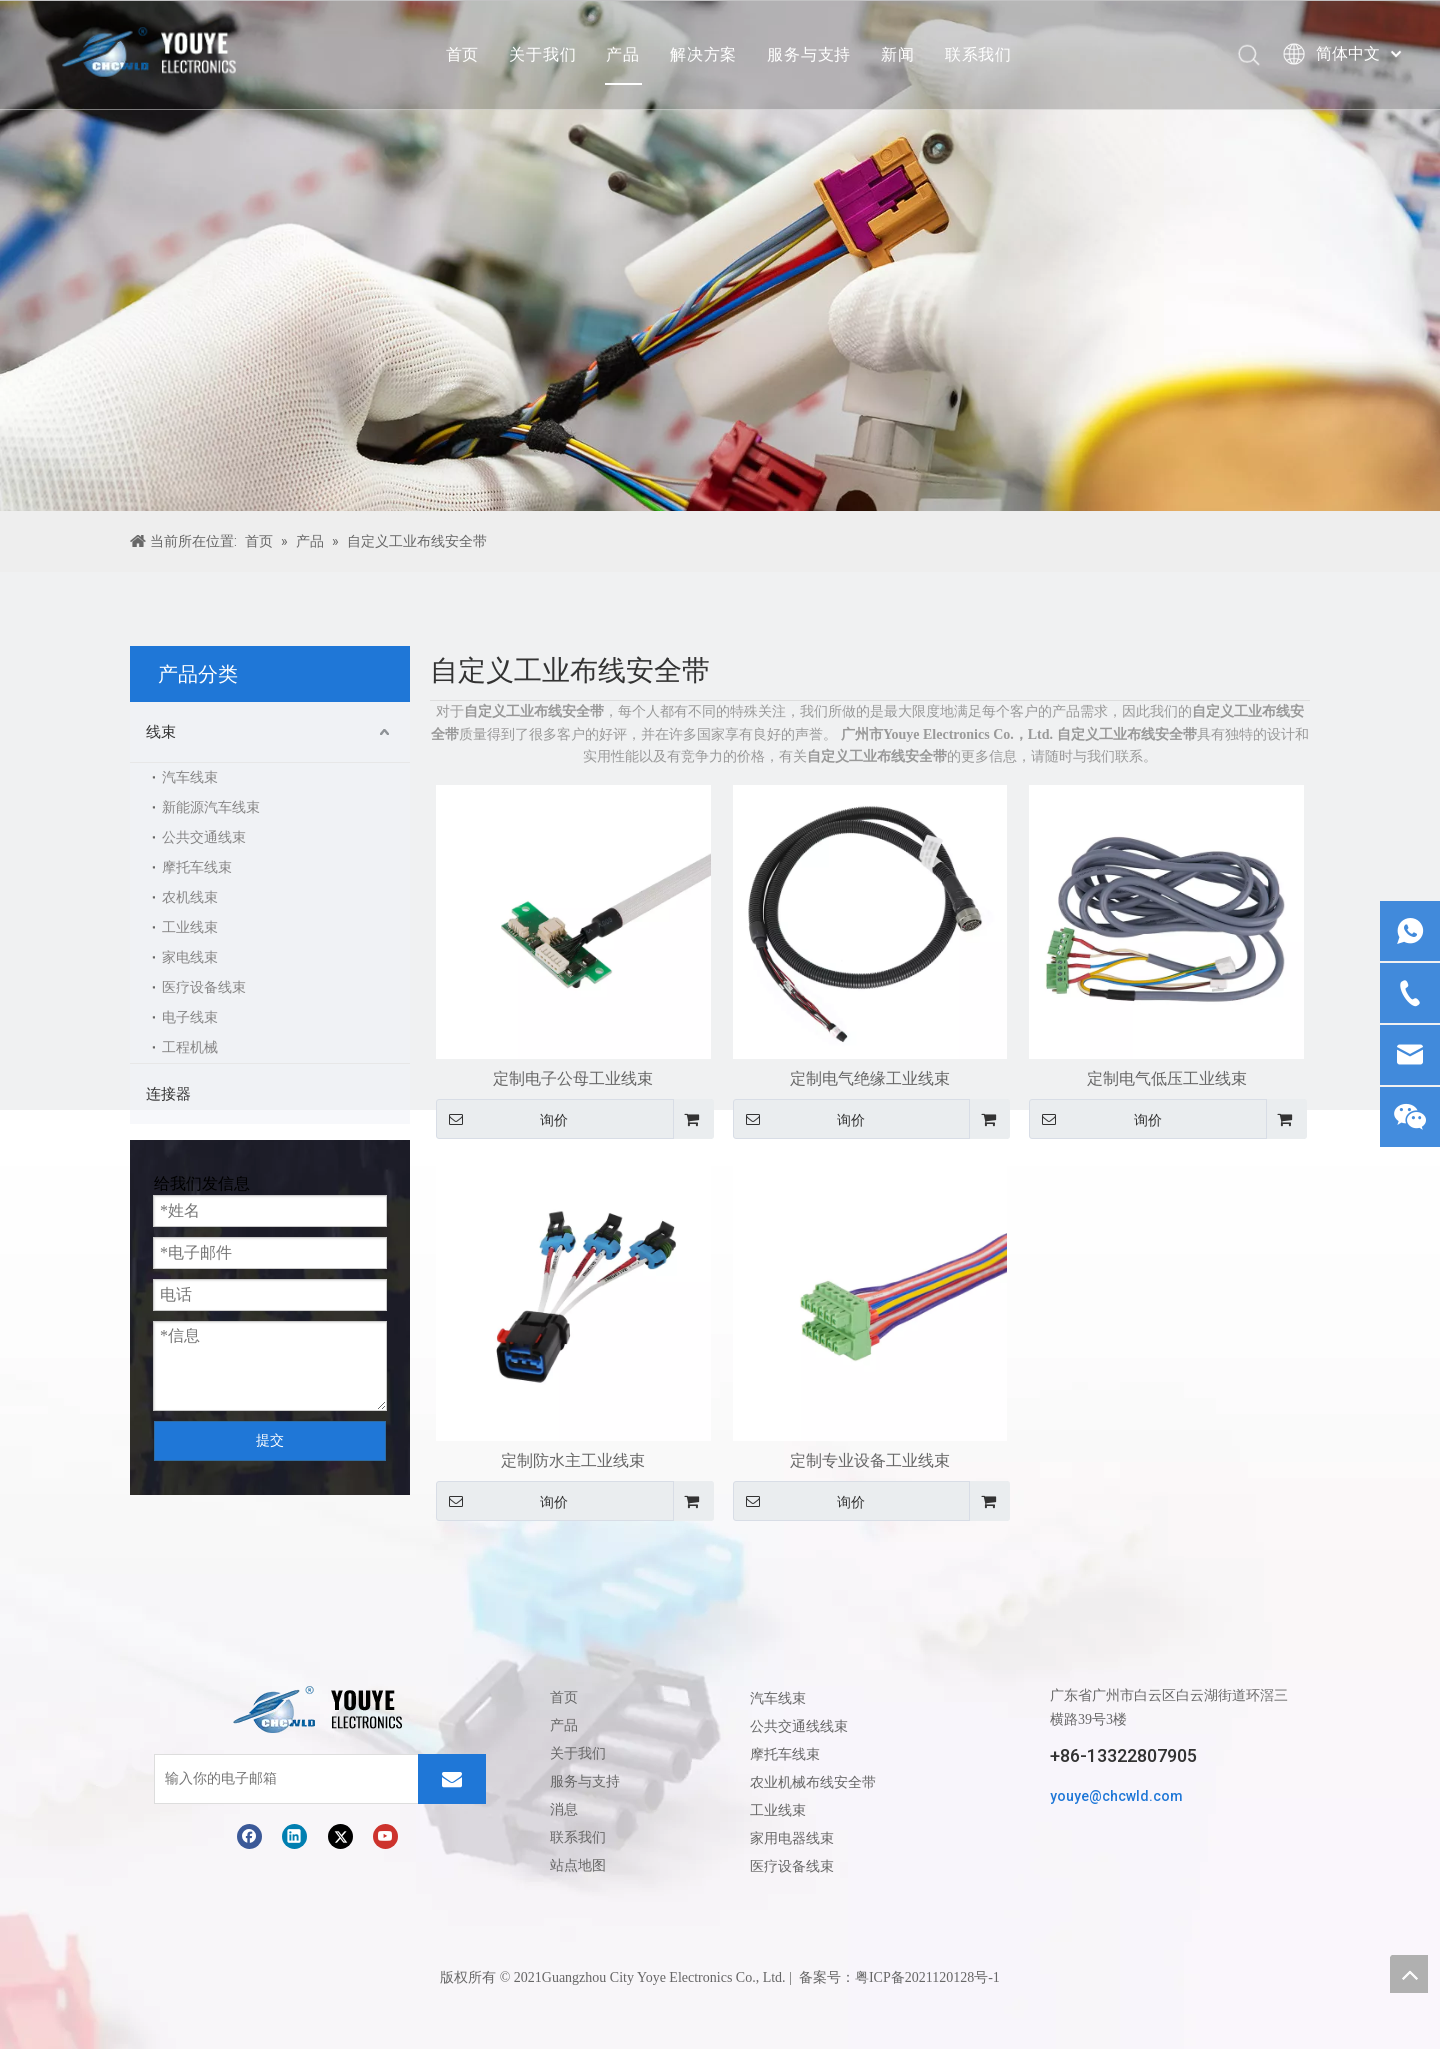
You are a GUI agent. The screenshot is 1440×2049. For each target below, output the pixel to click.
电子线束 (190, 1017)
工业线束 (190, 927)
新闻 (898, 55)
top (1409, 1974)
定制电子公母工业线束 (573, 1078)
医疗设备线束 (204, 987)
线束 (161, 732)
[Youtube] (385, 1836)
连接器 (168, 1094)
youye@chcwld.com (1116, 1796)
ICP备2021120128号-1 (934, 1977)
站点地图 (578, 1865)
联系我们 (978, 55)
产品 (623, 55)
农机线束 (190, 897)
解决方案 (703, 55)
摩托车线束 (197, 867)
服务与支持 (809, 55)
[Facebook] (249, 1836)
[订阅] (452, 1779)
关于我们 (542, 55)
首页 (463, 55)
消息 (564, 1809)
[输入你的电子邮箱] (239, 1779)
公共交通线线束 (799, 1726)
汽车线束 (190, 777)
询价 (502, 1119)
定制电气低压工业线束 (1167, 1078)
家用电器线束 (792, 1838)
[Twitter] (340, 1836)
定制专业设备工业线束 (870, 1460)
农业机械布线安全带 (813, 1782)
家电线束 (190, 957)
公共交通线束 (204, 837)
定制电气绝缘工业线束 (870, 1078)
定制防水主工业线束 (573, 1460)
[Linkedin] (294, 1836)
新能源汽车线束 (211, 807)
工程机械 (190, 1047)
